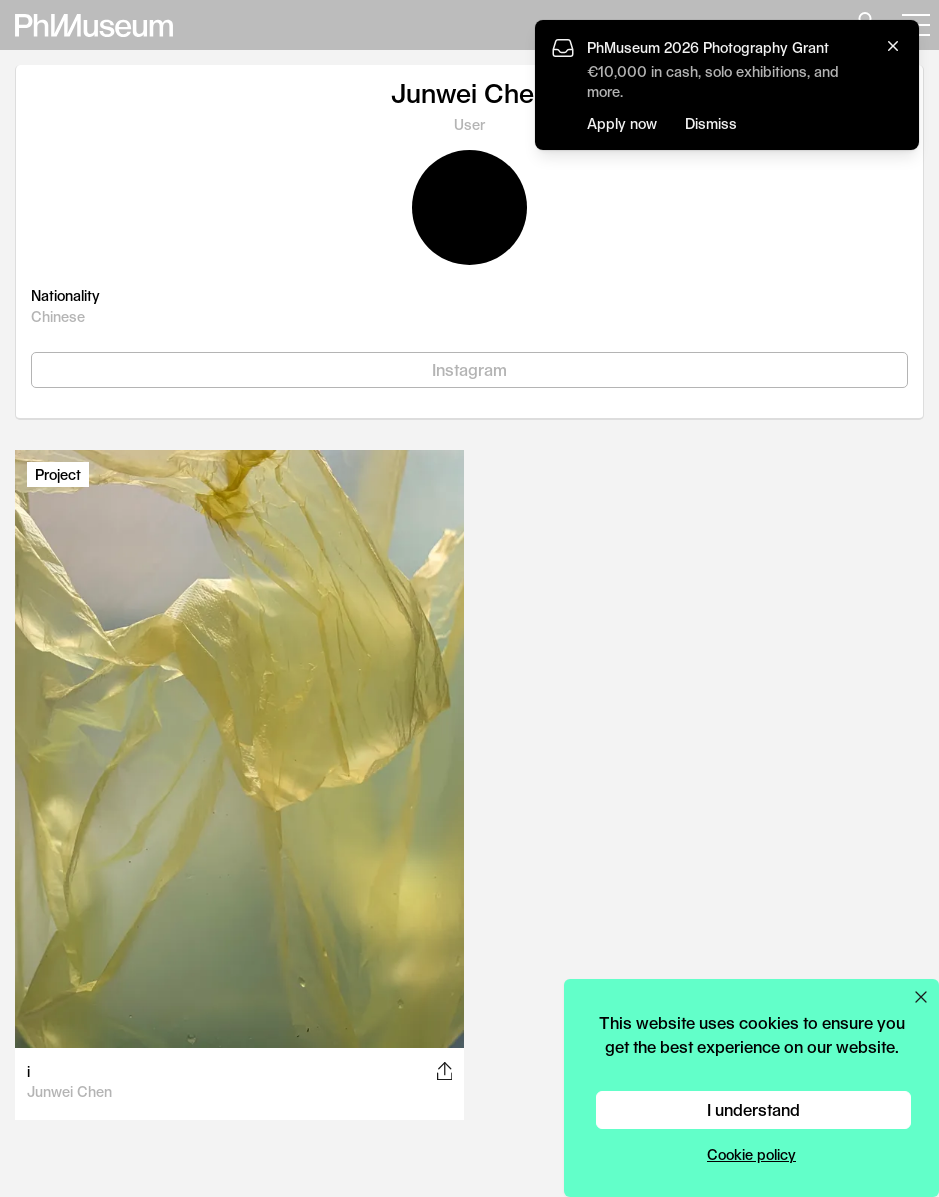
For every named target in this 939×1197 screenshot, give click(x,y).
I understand (753, 1109)
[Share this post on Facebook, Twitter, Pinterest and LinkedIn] (444, 1071)
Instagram (469, 369)
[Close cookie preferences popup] (921, 997)
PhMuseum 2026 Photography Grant (708, 47)
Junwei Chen (69, 1091)
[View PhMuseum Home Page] (94, 25)
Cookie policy (751, 1154)
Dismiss (711, 123)
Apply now (622, 123)
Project (58, 474)
